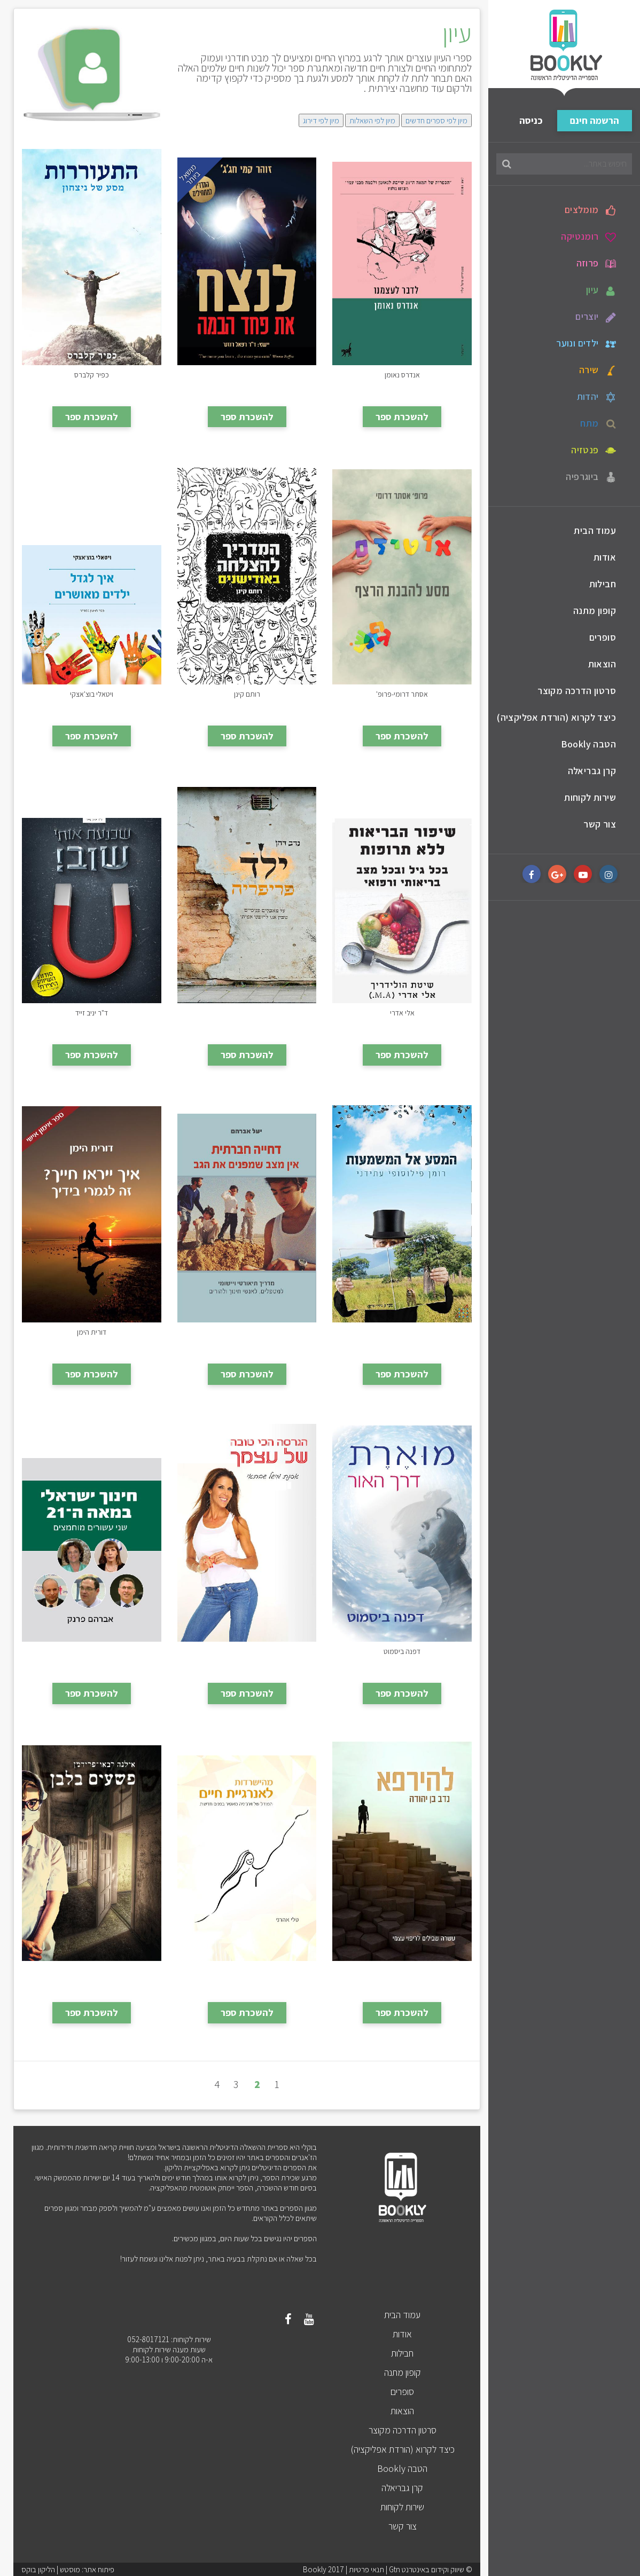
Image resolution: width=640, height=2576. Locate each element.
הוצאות (602, 664)
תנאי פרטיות (366, 2569)
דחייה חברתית (246, 1331)
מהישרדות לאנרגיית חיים (246, 1970)
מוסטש (70, 2569)
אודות (605, 557)
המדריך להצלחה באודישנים (246, 693)
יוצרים (595, 316)
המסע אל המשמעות (402, 1331)
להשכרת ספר (402, 417)
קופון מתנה (594, 610)
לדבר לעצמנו (402, 374)
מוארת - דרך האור (402, 1650)
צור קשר (599, 824)
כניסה (531, 120)
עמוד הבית (595, 530)
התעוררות (91, 374)
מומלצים (590, 209)
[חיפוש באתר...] (564, 164)
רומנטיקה (588, 236)
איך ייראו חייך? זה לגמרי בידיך (91, 1331)
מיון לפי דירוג (321, 120)
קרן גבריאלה (592, 771)
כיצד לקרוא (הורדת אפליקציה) (556, 717)
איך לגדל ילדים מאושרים (91, 693)
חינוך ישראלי (91, 1650)
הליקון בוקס (38, 2569)
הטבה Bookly (588, 744)
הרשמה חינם (594, 120)
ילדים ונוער (586, 343)
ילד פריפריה (246, 1012)
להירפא (402, 1970)
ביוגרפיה (591, 476)
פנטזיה (593, 450)
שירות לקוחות (590, 797)
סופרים (602, 637)
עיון (601, 289)
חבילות (602, 584)
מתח (598, 423)
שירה (597, 370)
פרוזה (596, 263)
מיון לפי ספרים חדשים (436, 120)
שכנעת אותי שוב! (91, 1012)
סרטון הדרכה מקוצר (576, 690)
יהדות (596, 396)
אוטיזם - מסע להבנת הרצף (402, 693)
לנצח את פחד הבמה (246, 374)
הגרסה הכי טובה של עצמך (247, 1650)
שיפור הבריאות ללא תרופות (402, 1012)
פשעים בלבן (91, 1970)
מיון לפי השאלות (372, 120)
